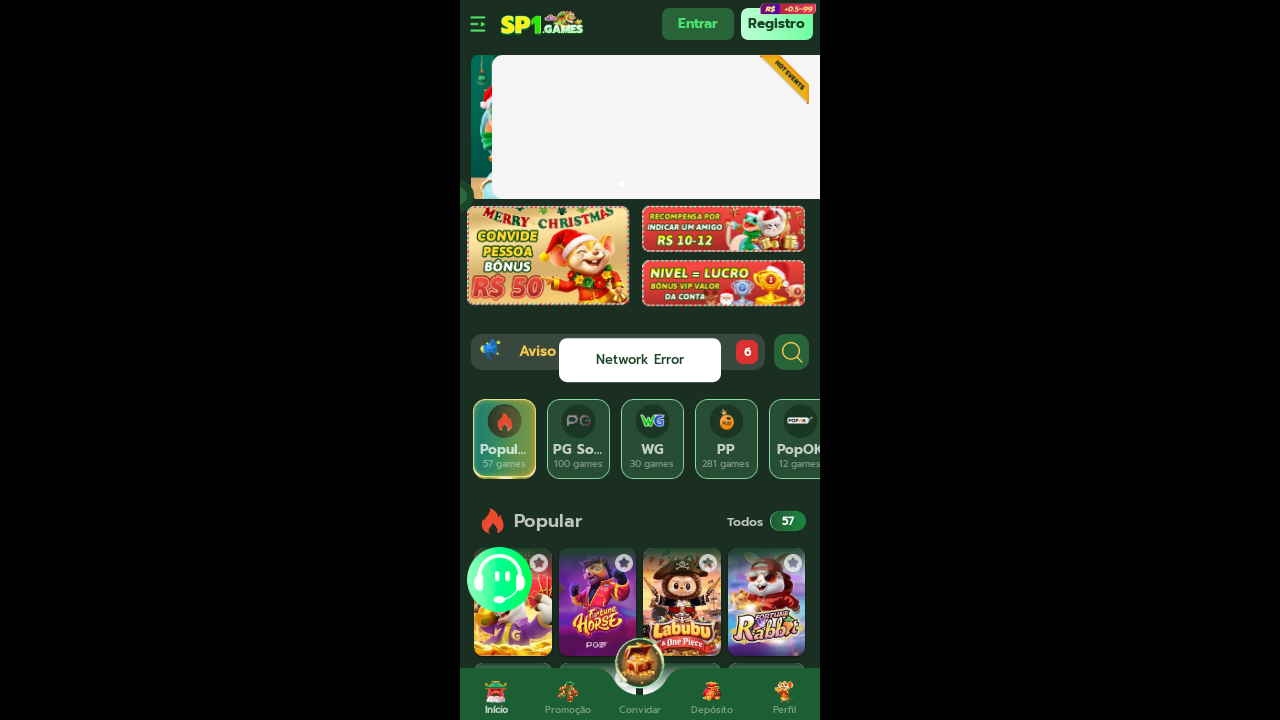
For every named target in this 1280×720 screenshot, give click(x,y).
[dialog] (640, 360)
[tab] (505, 439)
